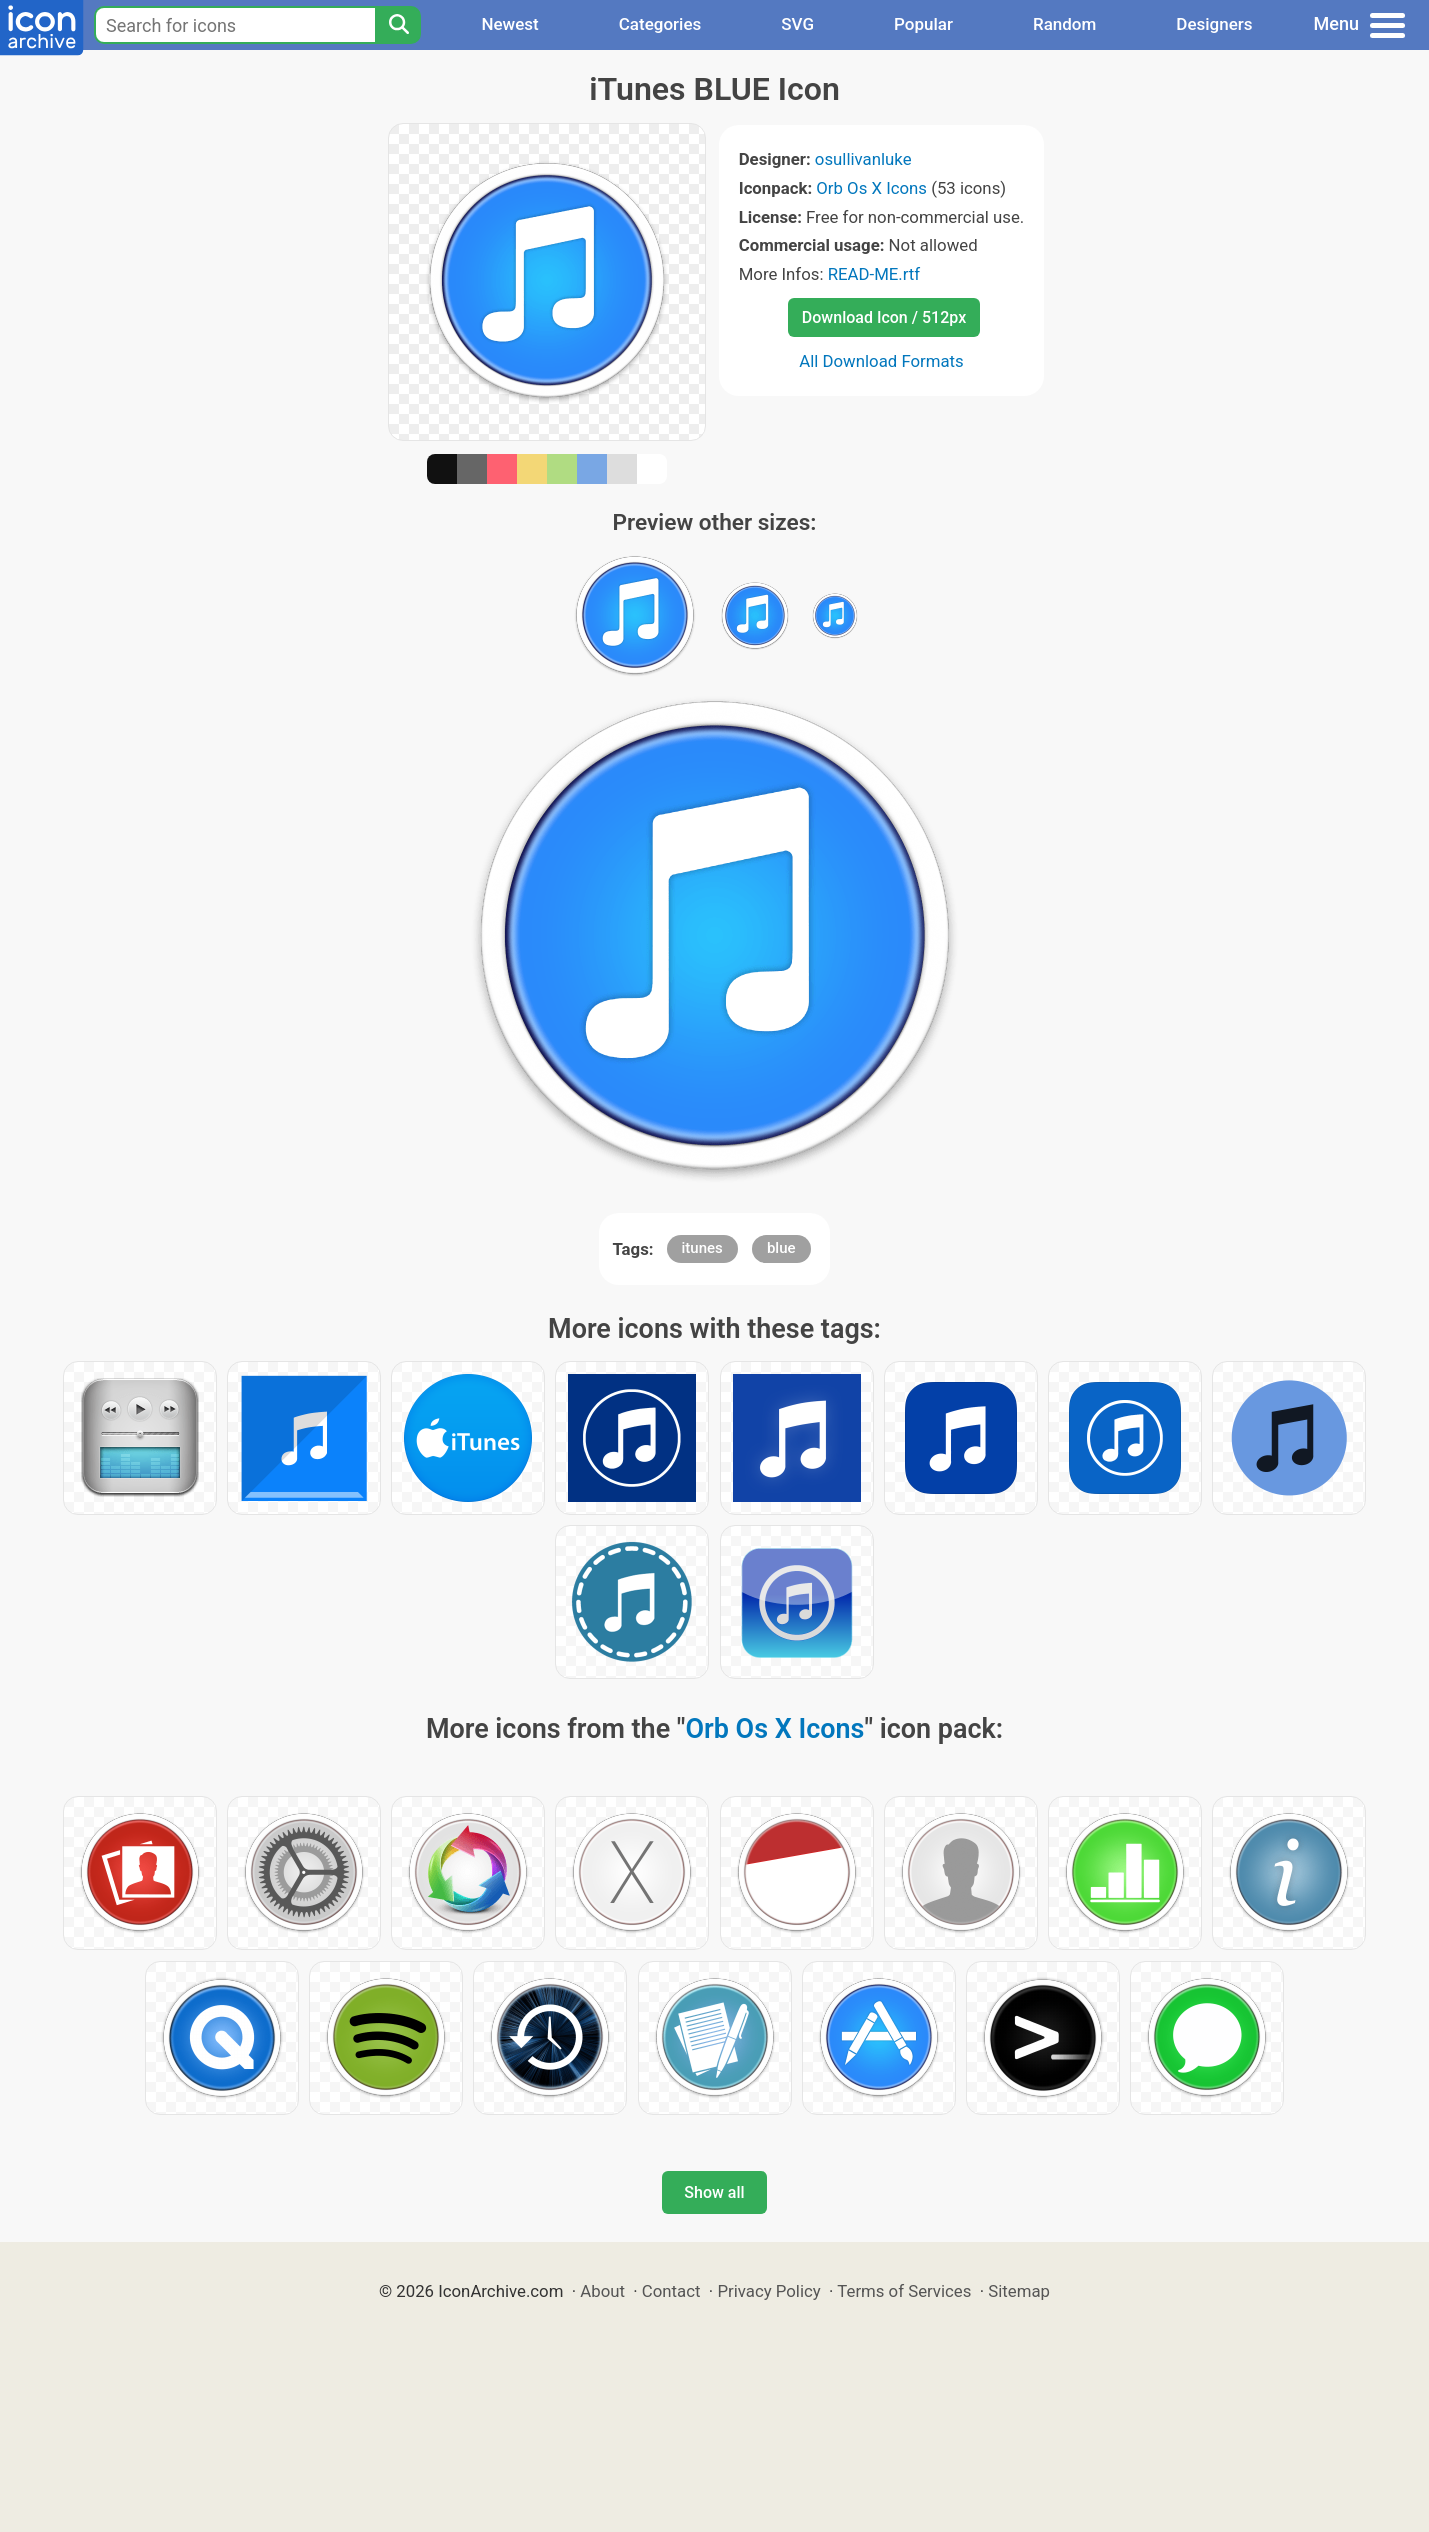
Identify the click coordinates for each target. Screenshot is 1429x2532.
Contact (671, 2291)
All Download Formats (881, 361)
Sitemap (1019, 2291)
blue (781, 1248)
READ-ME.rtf (874, 274)
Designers (1214, 24)
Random (1064, 24)
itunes (702, 1248)
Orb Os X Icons (871, 188)
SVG (797, 24)
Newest (509, 24)
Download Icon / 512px (884, 317)
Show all (714, 2192)
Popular (923, 24)
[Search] (398, 25)
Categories (660, 24)
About (602, 2291)
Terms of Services (904, 2291)
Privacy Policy (768, 2291)
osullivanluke (863, 159)
